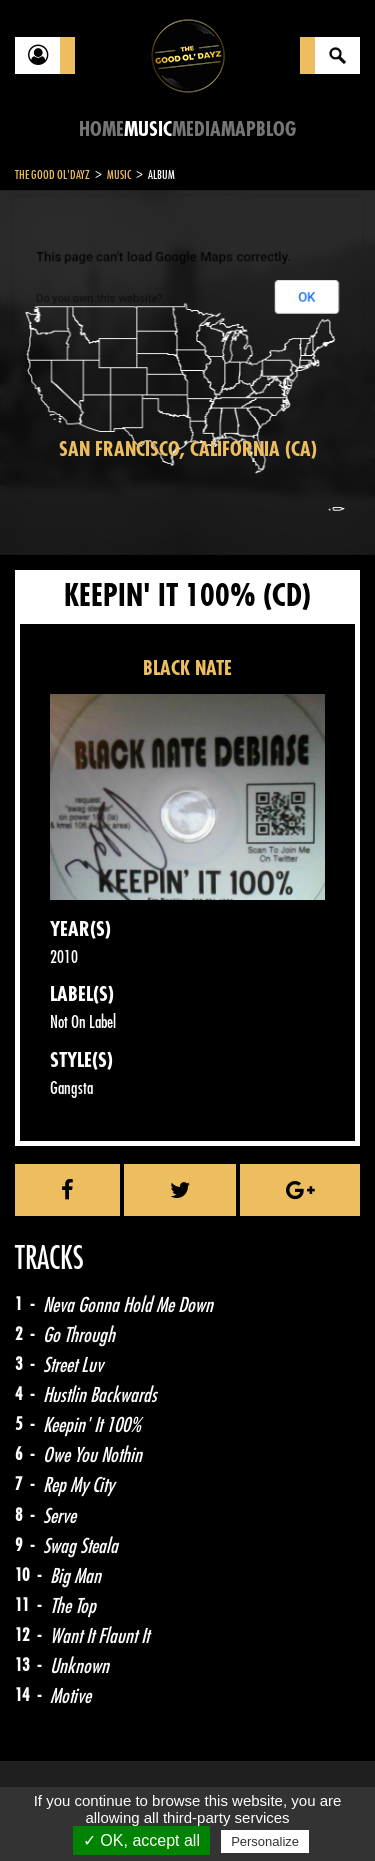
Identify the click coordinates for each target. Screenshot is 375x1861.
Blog (276, 129)
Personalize (265, 1841)
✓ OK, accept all (141, 1840)
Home (101, 129)
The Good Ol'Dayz (52, 175)
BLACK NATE (187, 668)
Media (196, 129)
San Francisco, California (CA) (188, 449)
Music (148, 129)
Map (238, 129)
